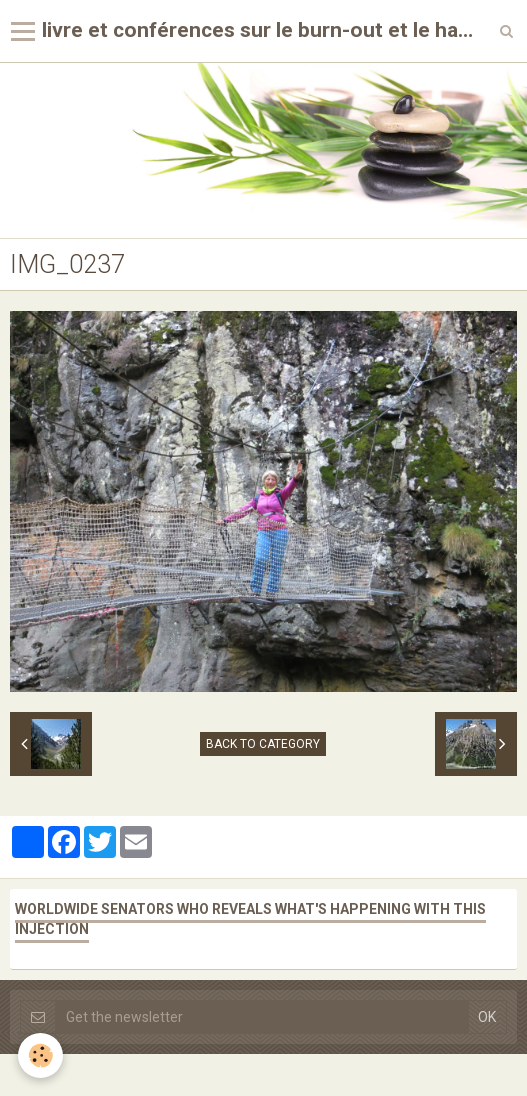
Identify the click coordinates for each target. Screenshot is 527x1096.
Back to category (263, 744)
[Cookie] (40, 1055)
